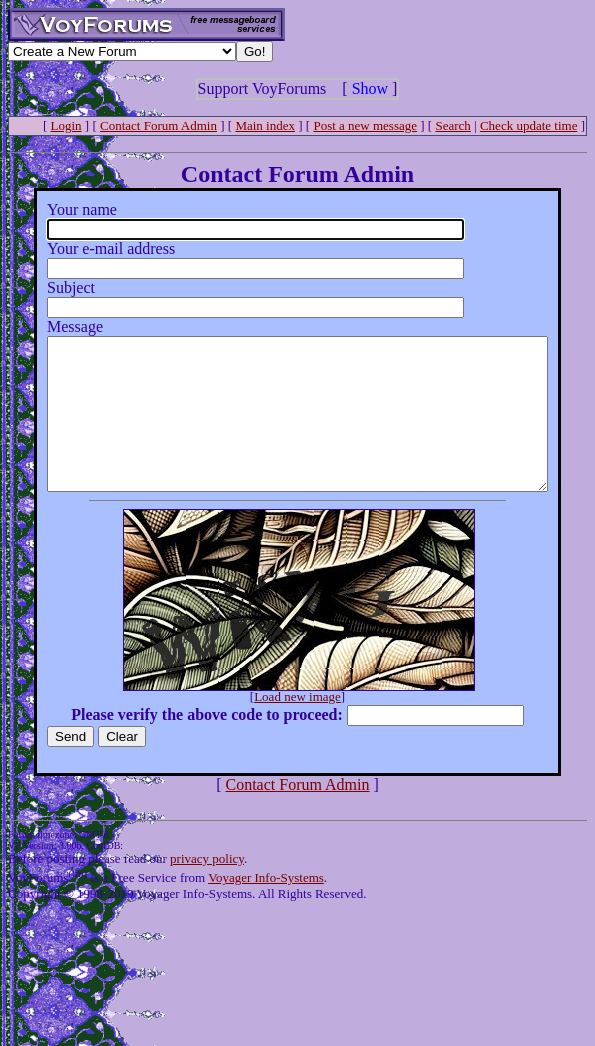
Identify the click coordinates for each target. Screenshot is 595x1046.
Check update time (528, 125)
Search (452, 125)
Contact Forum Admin (158, 125)
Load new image (301, 726)
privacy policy (207, 888)
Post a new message (365, 125)
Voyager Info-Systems (266, 907)
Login (66, 125)
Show (370, 88)
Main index (265, 125)
